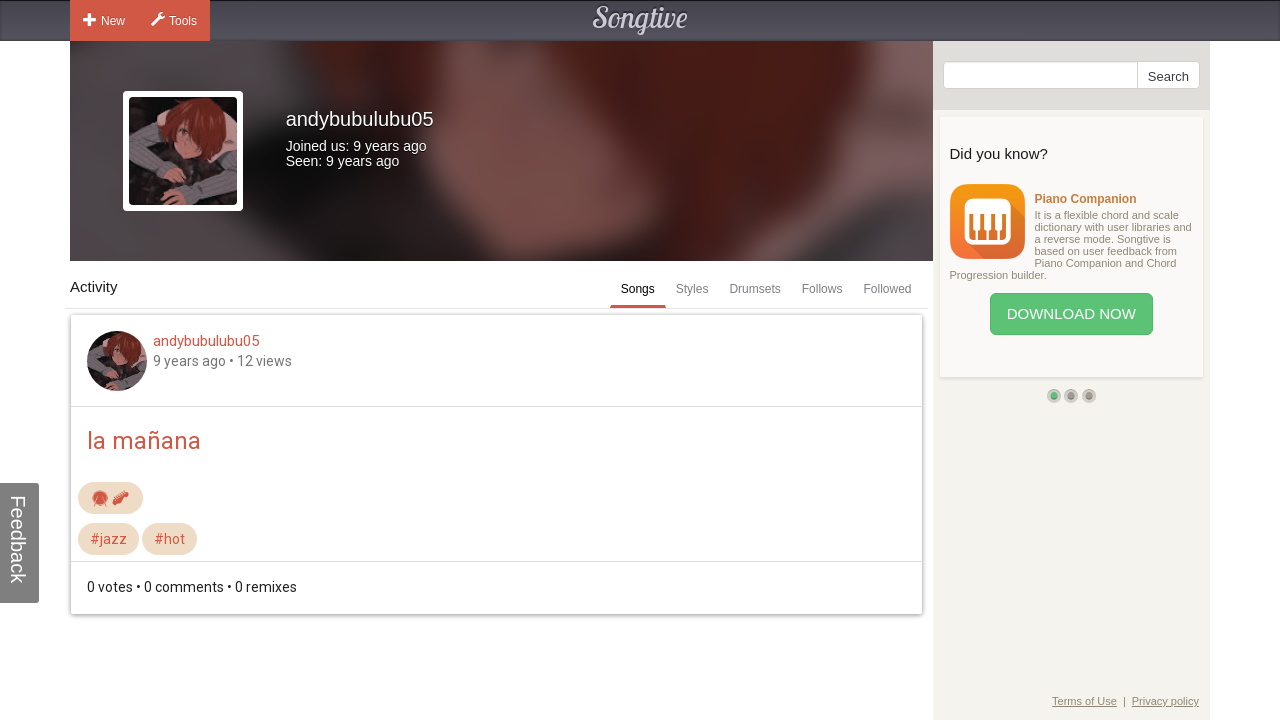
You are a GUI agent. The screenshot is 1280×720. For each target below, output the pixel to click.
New (104, 20)
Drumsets (754, 289)
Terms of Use (1084, 701)
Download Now (1071, 313)
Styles (692, 289)
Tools (174, 20)
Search (1168, 76)
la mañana (144, 441)
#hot (169, 539)
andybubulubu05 (206, 341)
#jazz (108, 539)
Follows (822, 289)
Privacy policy (1165, 701)
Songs (638, 289)
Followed (887, 289)
